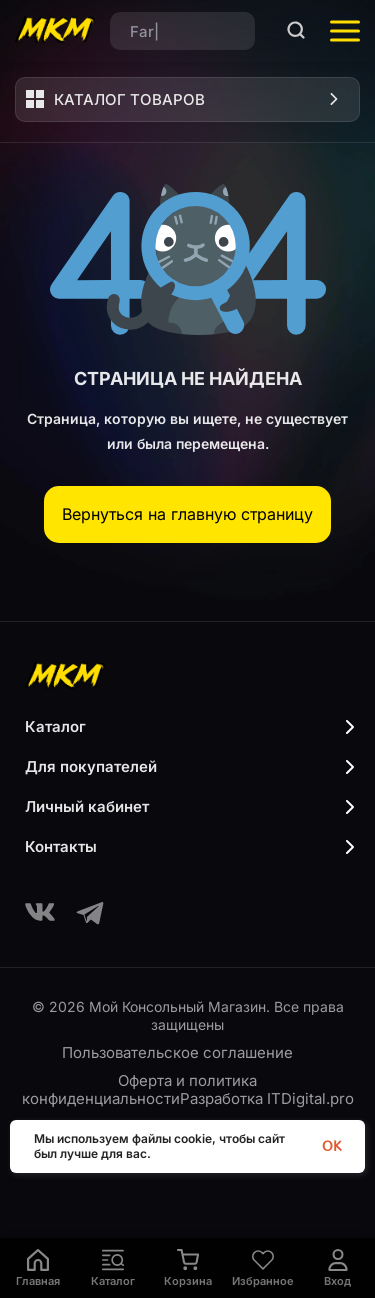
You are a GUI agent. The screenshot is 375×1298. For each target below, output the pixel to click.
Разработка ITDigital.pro (267, 1098)
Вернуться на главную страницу (187, 514)
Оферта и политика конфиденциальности (140, 1089)
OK (331, 1146)
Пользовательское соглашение (177, 1052)
